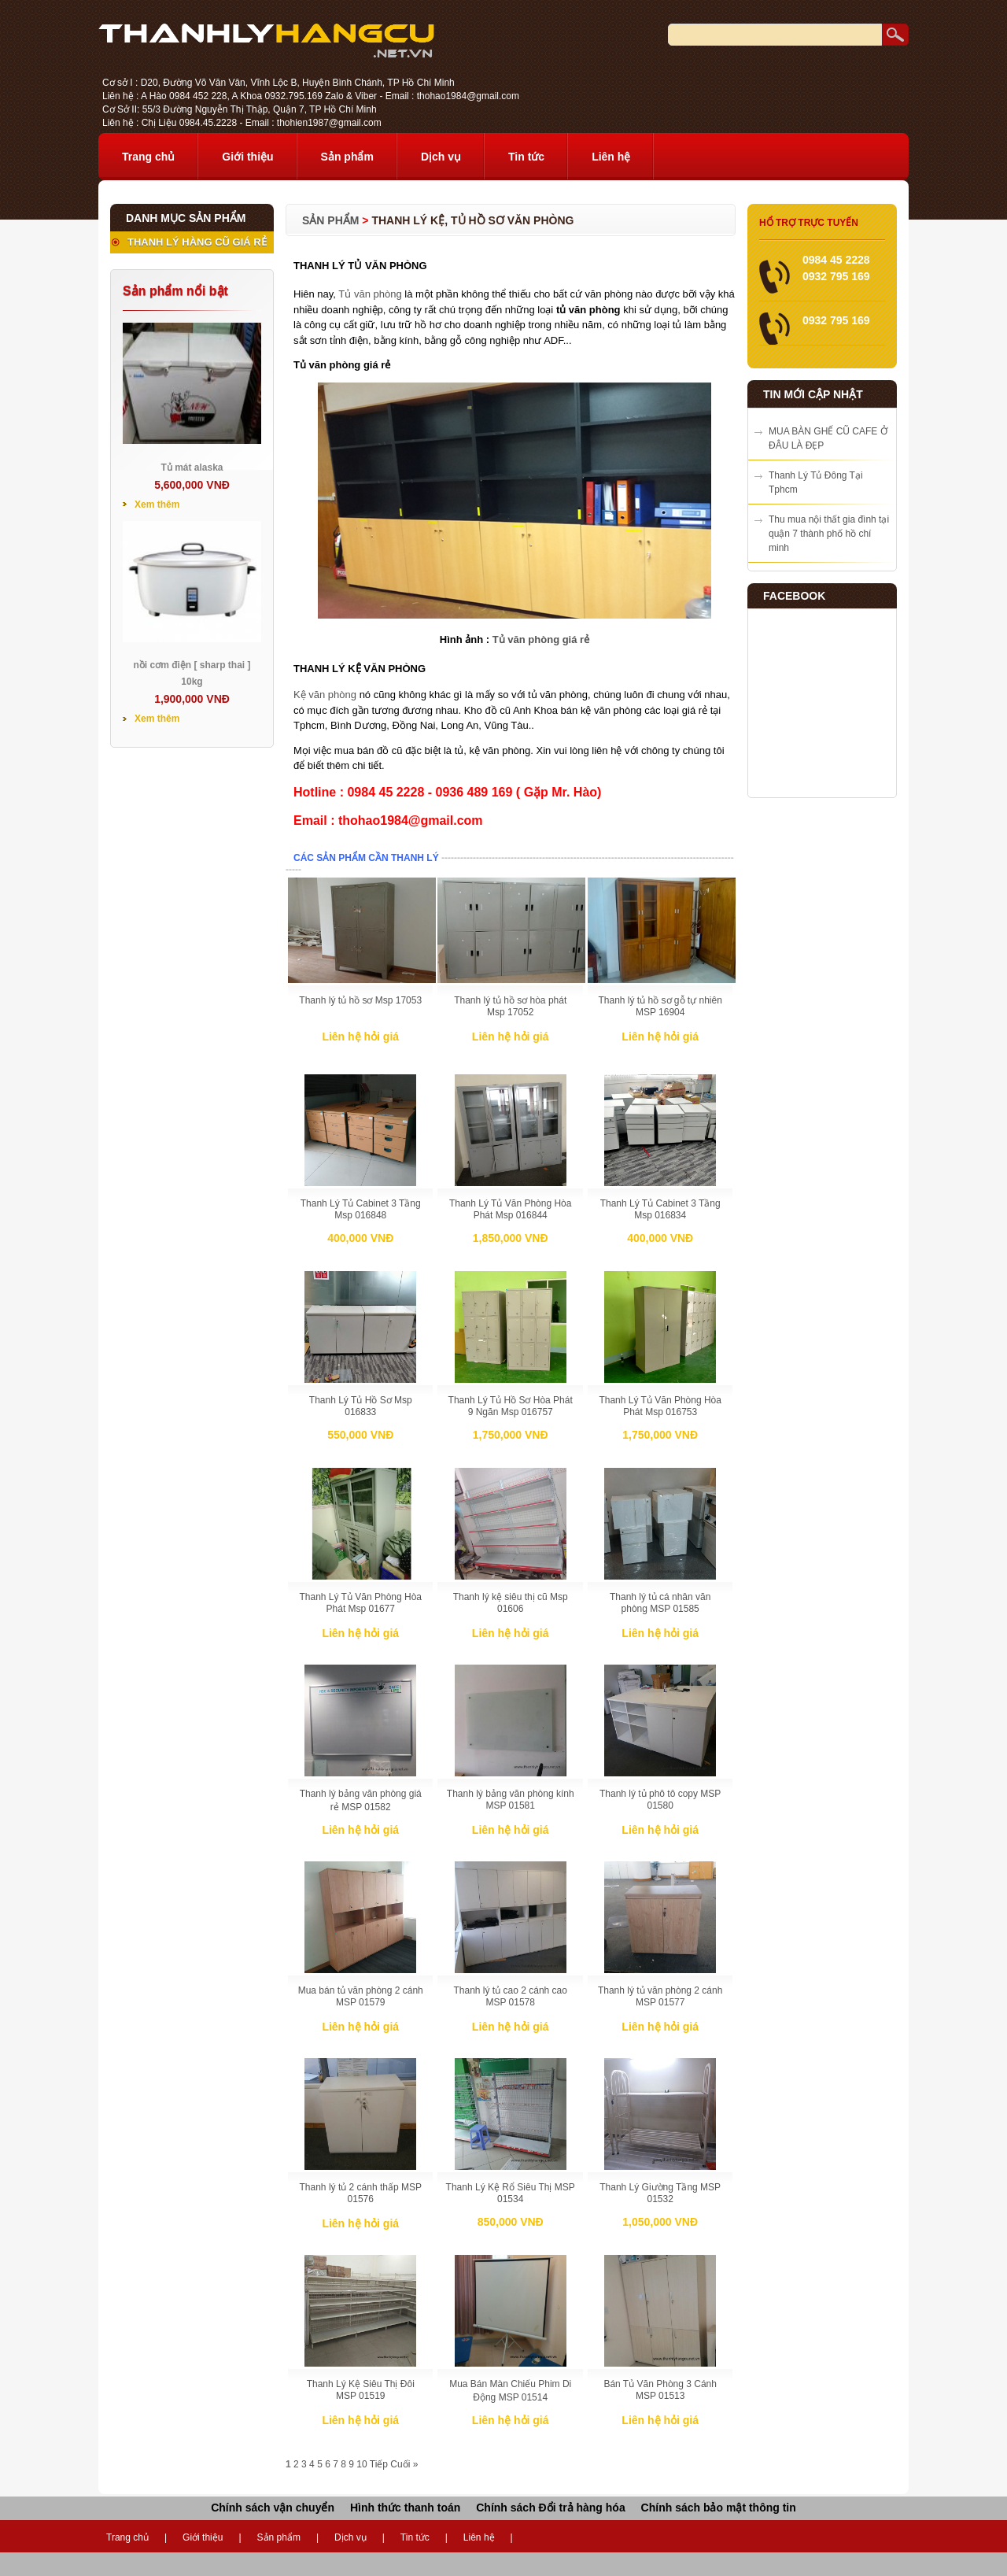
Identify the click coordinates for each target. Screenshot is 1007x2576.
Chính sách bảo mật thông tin (718, 2507)
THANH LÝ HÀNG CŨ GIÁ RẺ (197, 242)
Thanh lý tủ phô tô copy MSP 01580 (660, 1799)
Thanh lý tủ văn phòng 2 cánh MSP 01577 (660, 1996)
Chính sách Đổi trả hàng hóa (550, 2507)
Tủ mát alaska (191, 467)
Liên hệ (611, 156)
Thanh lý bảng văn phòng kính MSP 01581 (510, 1799)
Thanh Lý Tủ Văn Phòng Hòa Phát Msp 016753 (660, 1406)
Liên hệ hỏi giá (360, 1036)
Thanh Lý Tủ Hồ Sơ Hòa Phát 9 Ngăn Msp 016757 (510, 1406)
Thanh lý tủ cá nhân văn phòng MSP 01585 (660, 1602)
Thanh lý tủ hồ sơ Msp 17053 (360, 1000)
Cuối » (404, 2464)
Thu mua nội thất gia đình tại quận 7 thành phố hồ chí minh (829, 533)
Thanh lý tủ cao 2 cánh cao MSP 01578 (509, 1996)
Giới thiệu (247, 156)
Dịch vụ (441, 156)
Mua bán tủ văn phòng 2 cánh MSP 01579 (360, 1996)
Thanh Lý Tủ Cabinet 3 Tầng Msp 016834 (660, 1209)
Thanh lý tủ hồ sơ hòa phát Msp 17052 (510, 1006)
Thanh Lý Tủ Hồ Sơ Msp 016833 (360, 1406)
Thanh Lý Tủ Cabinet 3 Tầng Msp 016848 (361, 1209)
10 (361, 2464)
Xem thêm (157, 504)
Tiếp (379, 2464)
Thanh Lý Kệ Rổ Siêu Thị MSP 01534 (510, 2193)
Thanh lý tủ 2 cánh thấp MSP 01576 (361, 2193)
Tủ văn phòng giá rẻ (540, 639)
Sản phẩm (347, 156)
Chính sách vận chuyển (272, 2507)
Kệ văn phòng (324, 694)
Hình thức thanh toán (405, 2507)
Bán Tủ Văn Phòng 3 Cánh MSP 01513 (660, 2389)
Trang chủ (148, 156)
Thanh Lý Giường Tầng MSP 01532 (660, 2193)
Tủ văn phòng (369, 294)
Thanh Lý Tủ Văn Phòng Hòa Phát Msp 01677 (360, 1602)
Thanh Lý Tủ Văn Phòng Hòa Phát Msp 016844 (510, 1209)
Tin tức (526, 156)
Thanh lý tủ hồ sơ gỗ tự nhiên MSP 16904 (659, 1006)
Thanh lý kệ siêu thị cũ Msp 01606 (510, 1602)
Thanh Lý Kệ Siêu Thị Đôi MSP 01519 (361, 2389)
